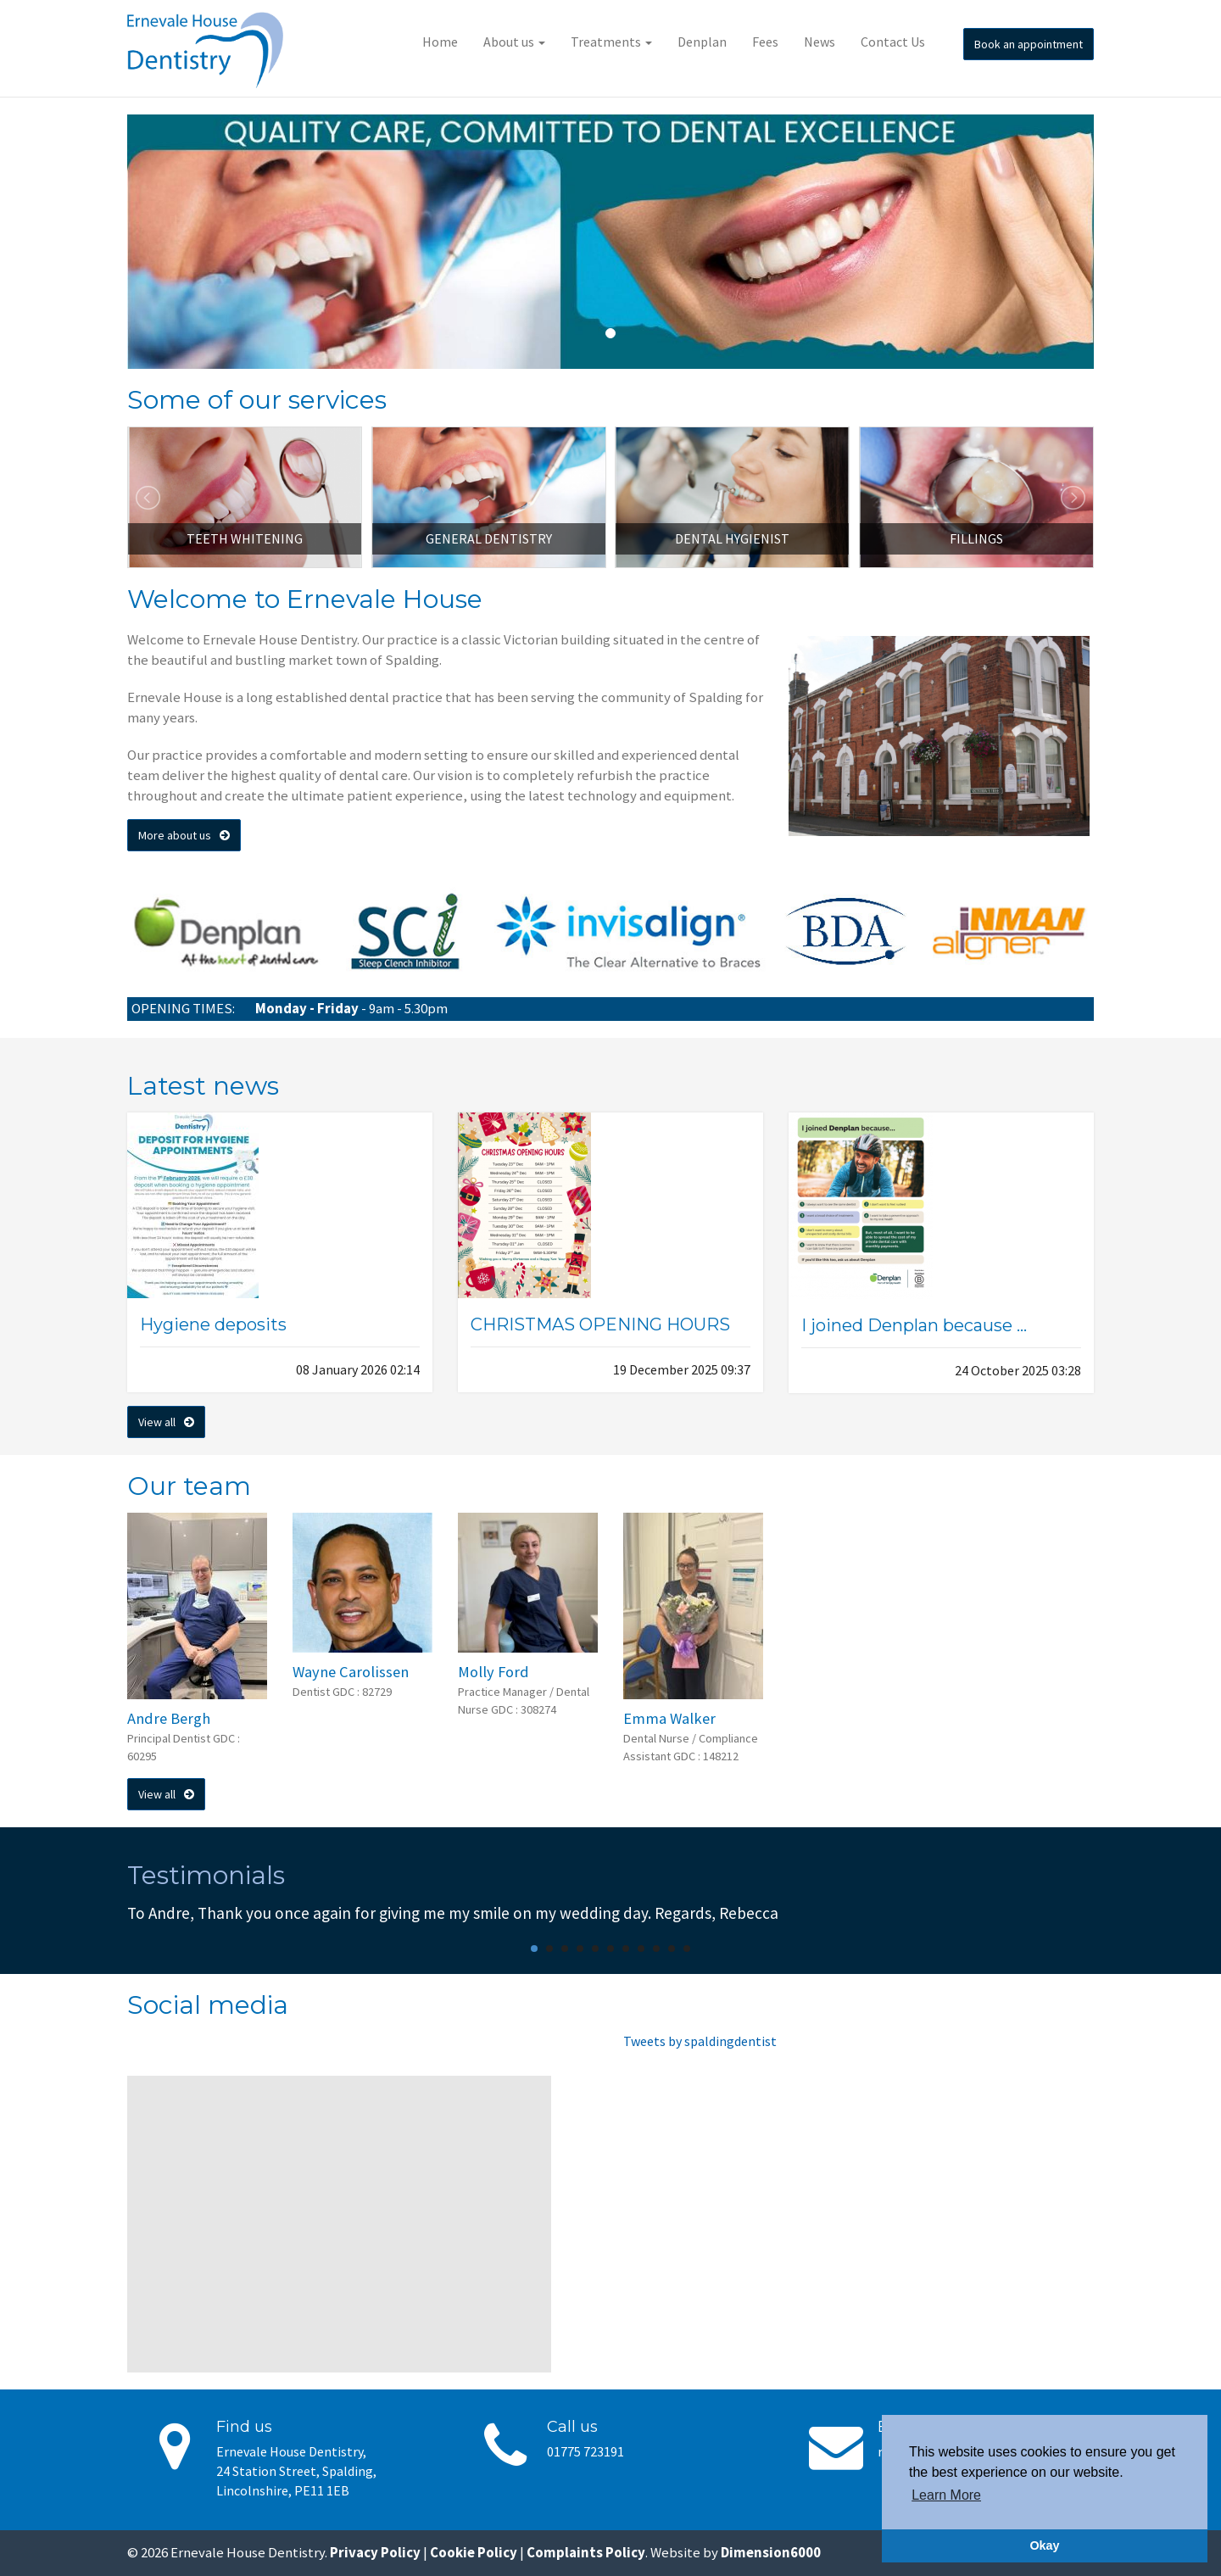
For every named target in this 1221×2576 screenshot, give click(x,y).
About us (514, 41)
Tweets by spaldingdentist (700, 2040)
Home (440, 41)
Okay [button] (1044, 2545)
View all (166, 1422)
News (819, 41)
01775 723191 (585, 2451)
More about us (184, 835)
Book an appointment (1028, 44)
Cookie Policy (473, 2552)
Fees (765, 41)
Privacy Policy (375, 2552)
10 (671, 1948)
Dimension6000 (771, 2552)
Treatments (611, 41)
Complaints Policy (586, 2552)
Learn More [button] (946, 2495)
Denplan (702, 41)
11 (686, 1948)
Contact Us (893, 41)
